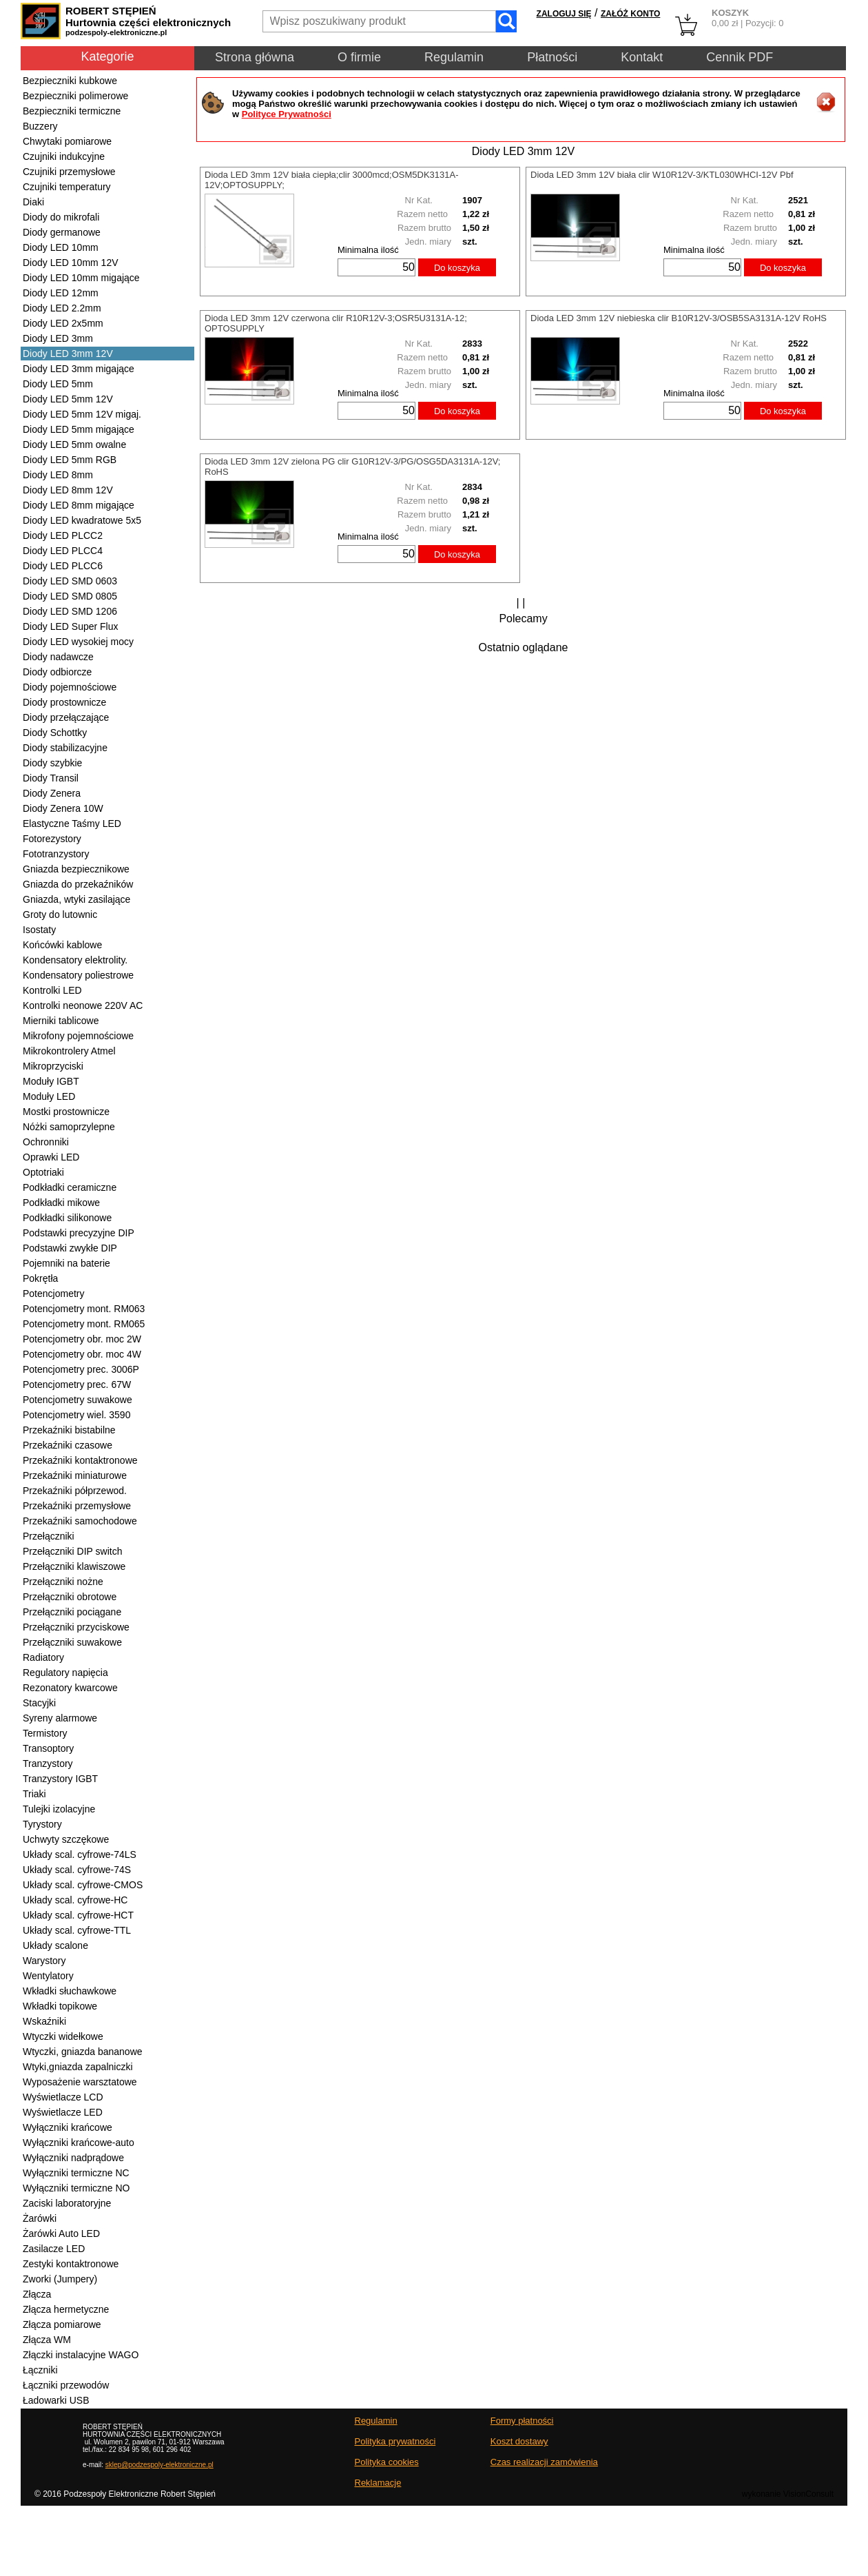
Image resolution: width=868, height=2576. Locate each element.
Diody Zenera (52, 793)
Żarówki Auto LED (61, 2233)
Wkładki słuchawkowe (69, 1990)
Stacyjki (39, 1702)
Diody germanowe (62, 232)
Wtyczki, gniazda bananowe (83, 2051)
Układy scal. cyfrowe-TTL (77, 1930)
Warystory (44, 1960)
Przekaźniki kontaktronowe (80, 1460)
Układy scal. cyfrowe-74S (77, 1869)
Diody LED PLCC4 (63, 550)
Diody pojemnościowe (69, 687)
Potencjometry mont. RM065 (84, 1323)
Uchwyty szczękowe (66, 1839)
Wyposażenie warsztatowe (80, 2081)
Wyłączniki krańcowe (67, 2127)
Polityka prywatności (395, 2441)
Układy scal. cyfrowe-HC (75, 1899)
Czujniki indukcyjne (64, 156)
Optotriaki (43, 1172)
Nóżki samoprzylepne (69, 1126)
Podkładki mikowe (61, 1202)
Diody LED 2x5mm (63, 323)
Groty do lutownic (60, 914)
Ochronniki (46, 1141)
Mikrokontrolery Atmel (69, 1050)
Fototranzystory (56, 853)
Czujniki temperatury (67, 186)
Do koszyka (457, 268)
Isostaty (39, 929)
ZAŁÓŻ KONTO (630, 14)
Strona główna (254, 57)
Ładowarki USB (56, 2400)
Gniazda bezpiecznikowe (76, 869)
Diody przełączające (66, 717)
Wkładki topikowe (60, 2006)
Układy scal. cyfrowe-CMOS (83, 1884)
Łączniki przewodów (66, 2385)
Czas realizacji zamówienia (544, 2462)
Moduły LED (49, 1096)
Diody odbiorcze (57, 671)
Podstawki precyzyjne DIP (78, 1232)
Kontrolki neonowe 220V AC (83, 1005)
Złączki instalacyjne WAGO (80, 2354)
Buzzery (40, 126)
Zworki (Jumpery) (60, 2278)
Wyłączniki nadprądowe (73, 2157)
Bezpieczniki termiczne (72, 110)
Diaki (33, 201)
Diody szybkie (52, 762)
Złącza (37, 2294)
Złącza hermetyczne (66, 2309)
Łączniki (40, 2369)
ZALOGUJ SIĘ (564, 14)
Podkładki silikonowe (67, 1217)
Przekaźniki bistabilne (69, 1429)
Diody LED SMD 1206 (70, 611)
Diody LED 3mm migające (78, 368)
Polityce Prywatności (286, 114)
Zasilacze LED (54, 2248)
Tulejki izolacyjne (59, 1809)
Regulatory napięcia (65, 1672)
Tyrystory (42, 1824)
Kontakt (642, 57)
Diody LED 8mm (58, 474)
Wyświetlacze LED (63, 2112)
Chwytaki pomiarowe (67, 141)
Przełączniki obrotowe (69, 1596)
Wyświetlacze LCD (63, 2097)
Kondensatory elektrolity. (75, 959)
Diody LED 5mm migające (78, 429)
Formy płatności (522, 2420)
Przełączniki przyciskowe (76, 1627)
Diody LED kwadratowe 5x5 (82, 520)
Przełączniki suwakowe (72, 1642)
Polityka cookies (387, 2462)
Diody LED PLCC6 (63, 565)
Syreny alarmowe (60, 1718)
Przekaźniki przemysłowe (77, 1505)
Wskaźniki (44, 2021)
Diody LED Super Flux (70, 626)
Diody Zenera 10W (63, 808)
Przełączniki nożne (63, 1581)
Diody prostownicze (64, 702)
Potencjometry (53, 1293)
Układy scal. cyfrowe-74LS (79, 1854)
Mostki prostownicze (66, 1111)
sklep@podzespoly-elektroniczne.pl (159, 2464)
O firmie (359, 57)
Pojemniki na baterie (66, 1263)
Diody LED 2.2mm (62, 308)
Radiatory (43, 1657)
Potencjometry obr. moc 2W (82, 1339)
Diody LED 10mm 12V (70, 262)
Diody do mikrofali (61, 217)
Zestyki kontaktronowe (70, 2263)
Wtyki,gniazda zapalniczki (78, 2066)
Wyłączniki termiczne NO (76, 2188)
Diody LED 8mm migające (78, 505)
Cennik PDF (739, 57)
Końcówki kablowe (62, 944)
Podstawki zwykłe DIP (70, 1248)
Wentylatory (48, 1975)
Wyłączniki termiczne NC (76, 2172)
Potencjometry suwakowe (77, 1399)
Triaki (34, 1793)
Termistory (45, 1733)
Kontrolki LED (52, 990)
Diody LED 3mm (58, 338)
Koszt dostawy (519, 2441)
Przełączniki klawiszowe (74, 1566)
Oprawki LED (51, 1157)
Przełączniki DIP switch (72, 1551)
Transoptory (48, 1748)
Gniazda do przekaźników (78, 884)
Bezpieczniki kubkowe (70, 80)
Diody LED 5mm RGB (69, 459)
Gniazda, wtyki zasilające (76, 899)
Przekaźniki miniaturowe (75, 1475)
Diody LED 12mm (61, 292)
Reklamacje (378, 2482)
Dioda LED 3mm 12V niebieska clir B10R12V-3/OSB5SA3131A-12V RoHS (678, 318)
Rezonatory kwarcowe (70, 1687)
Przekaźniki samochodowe (80, 1520)
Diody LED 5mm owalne (74, 444)
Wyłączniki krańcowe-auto (78, 2142)
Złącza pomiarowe (62, 2324)
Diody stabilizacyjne (65, 747)
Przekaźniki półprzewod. (75, 1490)
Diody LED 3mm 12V (68, 353)
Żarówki (39, 2218)
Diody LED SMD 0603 (70, 580)
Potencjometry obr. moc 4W (82, 1354)
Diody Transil (51, 778)
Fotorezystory (52, 838)
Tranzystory (48, 1763)
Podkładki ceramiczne (69, 1187)
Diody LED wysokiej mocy (78, 641)
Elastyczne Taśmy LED (72, 823)
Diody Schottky (55, 732)
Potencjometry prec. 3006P (81, 1369)
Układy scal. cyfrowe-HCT (78, 1915)
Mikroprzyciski (53, 1066)
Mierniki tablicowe (61, 1020)
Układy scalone (55, 1945)
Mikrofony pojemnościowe (78, 1035)
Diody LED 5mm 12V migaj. (82, 414)
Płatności (552, 57)
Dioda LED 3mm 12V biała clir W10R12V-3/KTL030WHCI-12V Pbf (662, 175)
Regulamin (454, 57)
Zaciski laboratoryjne (67, 2203)
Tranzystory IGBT (60, 1778)
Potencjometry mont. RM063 (84, 1308)
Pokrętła (40, 1278)
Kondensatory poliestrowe (78, 975)
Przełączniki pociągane (72, 1611)
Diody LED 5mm (58, 383)
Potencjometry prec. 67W (77, 1384)
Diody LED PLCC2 (63, 535)
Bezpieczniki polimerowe (75, 95)
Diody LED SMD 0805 (70, 596)
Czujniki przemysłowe (69, 171)
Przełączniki (48, 1536)
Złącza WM (47, 2339)
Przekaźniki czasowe (67, 1445)
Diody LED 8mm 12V (68, 489)
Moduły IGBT (51, 1081)
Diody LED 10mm (61, 247)
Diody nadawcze (58, 656)
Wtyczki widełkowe (63, 2036)
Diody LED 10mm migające (81, 277)
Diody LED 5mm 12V (68, 399)
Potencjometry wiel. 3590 (76, 1414)
